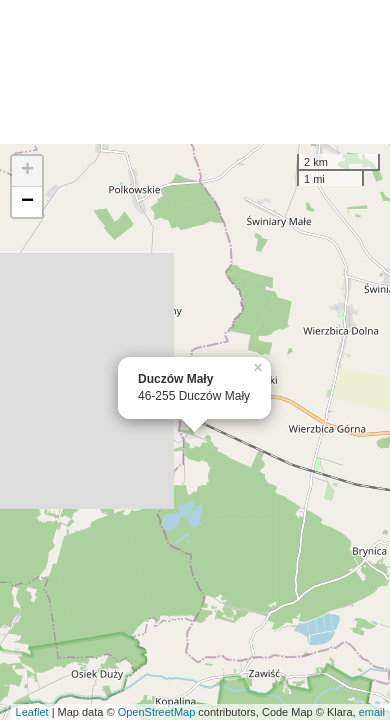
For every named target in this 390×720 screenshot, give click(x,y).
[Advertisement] (195, 72)
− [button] (27, 202)
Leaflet (32, 712)
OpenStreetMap (157, 712)
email (372, 712)
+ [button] (27, 171)
